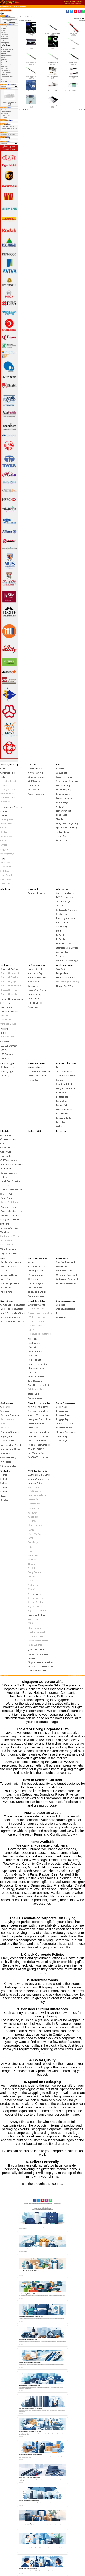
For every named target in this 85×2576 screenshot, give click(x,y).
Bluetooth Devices (9, 969)
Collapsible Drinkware (67, 909)
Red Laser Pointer (31, 90)
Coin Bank (5, 1147)
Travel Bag (61, 835)
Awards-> (3, 28)
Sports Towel (6, 879)
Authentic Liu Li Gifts (39, 1474)
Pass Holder (62, 1113)
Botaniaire (33, 1508)
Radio (3, 1032)
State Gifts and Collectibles (41, 1666)
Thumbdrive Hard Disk (39, 1402)
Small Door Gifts (36, 1300)
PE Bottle (60, 939)
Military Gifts (4, 59)
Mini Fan (32, 1355)
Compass (60, 1304)
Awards (32, 764)
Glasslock (33, 1516)
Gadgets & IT (7, 965)
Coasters (60, 905)
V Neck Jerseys (7, 853)
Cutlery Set (5, 1151)
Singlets (4, 849)
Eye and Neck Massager (11, 998)
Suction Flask (62, 951)
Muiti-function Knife (38, 1364)
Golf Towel (5, 871)
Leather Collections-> (6, 55)
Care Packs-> (4, 34)
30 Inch (3, 1491)
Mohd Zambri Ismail (38, 1640)
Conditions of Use (5, 115)
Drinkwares (62, 889)
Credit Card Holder (65, 1084)
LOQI (30, 1538)
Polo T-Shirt (6, 823)
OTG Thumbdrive (36, 1448)
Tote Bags (33, 1542)
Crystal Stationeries (38, 1610)
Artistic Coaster (36, 1308)
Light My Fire (34, 1534)
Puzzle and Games (9, 1215)
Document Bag (63, 785)
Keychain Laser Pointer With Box (52, 76)
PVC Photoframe (36, 1321)
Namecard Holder (64, 1109)
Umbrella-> (4, 79)
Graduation (34, 986)
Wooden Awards (36, 793)
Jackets (3, 777)
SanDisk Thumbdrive (38, 1457)
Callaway (32, 1512)
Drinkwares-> (4, 36)
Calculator (5, 1406)
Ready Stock (6, 1300)
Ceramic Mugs (63, 901)
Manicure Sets (35, 1351)
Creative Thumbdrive (38, 1410)
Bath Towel (5, 862)
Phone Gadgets (35, 1283)
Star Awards (34, 789)
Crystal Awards (35, 772)
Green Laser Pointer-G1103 (31, 62)
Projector (4, 1028)
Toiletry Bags (62, 831)
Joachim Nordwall (37, 1632)
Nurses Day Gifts (64, 986)
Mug (58, 930)
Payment (3, 109)
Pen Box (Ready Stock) (10, 1317)
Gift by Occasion (36, 965)
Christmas (33, 981)
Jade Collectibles (36, 1649)
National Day (34, 994)
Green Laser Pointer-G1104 (53, 62)
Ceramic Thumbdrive (38, 1406)
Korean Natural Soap (38, 1653)
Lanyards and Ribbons (11, 807)
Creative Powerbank (65, 1262)
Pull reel (32, 1372)
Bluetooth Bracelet (9, 973)
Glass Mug (61, 926)
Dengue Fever (62, 973)
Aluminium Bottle (65, 893)
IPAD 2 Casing (34, 1490)
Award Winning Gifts (38, 1479)
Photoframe (34, 1503)
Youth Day (33, 1006)
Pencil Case (61, 814)
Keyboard (4, 1015)
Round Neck (6, 836)
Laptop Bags (62, 802)
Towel (3, 858)
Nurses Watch (7, 1240)
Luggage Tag (62, 1096)
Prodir (31, 1551)
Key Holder (61, 1092)
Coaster (60, 1079)
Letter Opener (7, 1440)
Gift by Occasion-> (5, 40)
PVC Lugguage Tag (37, 1317)
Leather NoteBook (37, 1495)
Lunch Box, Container (10, 1181)
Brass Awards (35, 768)
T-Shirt (3, 815)
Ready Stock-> (4, 68)
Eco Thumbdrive (36, 1423)
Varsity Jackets (7, 789)
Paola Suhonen (35, 1644)
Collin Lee (33, 1619)
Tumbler (60, 956)
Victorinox (33, 1585)
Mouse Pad (5, 1019)
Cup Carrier (61, 913)
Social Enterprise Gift (38, 1384)
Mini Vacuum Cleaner (11, 1449)
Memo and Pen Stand (10, 1444)
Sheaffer (32, 1563)
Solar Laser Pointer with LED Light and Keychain (73, 90)
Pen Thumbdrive (36, 1453)
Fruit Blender (62, 922)
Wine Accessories (8, 1249)
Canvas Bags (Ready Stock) (12, 1304)
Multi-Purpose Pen (9, 1283)
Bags (58, 764)
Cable (31, 1262)
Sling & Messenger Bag (67, 823)
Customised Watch (9, 1236)
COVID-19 (60, 969)
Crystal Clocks (35, 1606)
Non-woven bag (63, 810)
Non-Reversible (7, 797)
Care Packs (33, 889)
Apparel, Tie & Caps (9, 764)
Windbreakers (7, 793)
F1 (57, 1313)
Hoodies (4, 785)
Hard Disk (33, 1427)
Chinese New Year (37, 977)
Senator (32, 1559)
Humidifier (5, 1168)
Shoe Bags (61, 819)
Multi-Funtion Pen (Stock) (12, 1313)
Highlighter (6, 1436)
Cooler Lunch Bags (65, 777)
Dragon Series (35, 1525)
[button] (66, 6)
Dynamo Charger (36, 1274)
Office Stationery (8, 1457)
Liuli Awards (34, 785)
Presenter (4, 53)
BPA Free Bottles (64, 897)
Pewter (31, 1658)
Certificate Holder (64, 1071)
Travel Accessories (65, 1402)
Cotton (3, 827)
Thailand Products (37, 1670)
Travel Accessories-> (6, 78)
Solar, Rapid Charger (37, 1291)
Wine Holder (62, 840)
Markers (4, 1270)
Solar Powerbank (64, 1270)
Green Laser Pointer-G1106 (73, 62)
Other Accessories (65, 1423)
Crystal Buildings (36, 1602)
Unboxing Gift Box (9, 1227)
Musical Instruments (11, 1189)
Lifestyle (4, 1131)
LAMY (31, 1529)
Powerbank (61, 1266)
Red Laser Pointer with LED (52, 90)
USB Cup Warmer (8, 1045)
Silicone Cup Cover (37, 1376)
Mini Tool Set (34, 1359)
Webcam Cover (35, 1397)
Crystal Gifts (34, 1593)
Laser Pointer (23, 6)
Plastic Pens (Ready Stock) (12, 1321)
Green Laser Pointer (73, 33)
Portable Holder (36, 1287)
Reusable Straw (63, 943)
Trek (30, 1580)
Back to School (35, 969)
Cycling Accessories (65, 1308)
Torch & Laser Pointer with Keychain (53, 105)
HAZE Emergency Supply (67, 981)
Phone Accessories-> (6, 64)
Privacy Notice (4, 113)
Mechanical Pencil (9, 1274)
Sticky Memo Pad (8, 1466)
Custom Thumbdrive (38, 1415)
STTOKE (31, 1567)
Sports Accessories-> (6, 72)
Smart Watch (6, 1244)
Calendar (4, 1410)
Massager (5, 1185)
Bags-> (3, 30)
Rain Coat (5, 1499)
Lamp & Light (7, 1063)
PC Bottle (60, 935)
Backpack (60, 768)
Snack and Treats (36, 893)
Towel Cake (5, 883)
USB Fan (4, 1050)
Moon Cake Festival (37, 990)
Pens (2, 1258)
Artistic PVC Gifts (36, 1304)
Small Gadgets (35, 1380)
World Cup (61, 1317)
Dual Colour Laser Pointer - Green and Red (52, 33)
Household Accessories (11, 1164)
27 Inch (3, 1487)
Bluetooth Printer (9, 989)
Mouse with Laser (5, 51)
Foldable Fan (6, 1156)
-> (6, 45)
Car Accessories (8, 1139)
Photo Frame (6, 1198)
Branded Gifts (35, 1483)
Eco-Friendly (34, 1342)
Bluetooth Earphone (10, 977)
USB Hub (4, 1058)
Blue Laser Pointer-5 (31, 33)
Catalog (5, 6)
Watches (4, 1232)
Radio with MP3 (7, 1036)
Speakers (4, 1041)
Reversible (5, 801)
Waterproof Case (36, 1295)
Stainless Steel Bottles (67, 947)
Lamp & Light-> (5, 44)
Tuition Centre (35, 1002)
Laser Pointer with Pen (7, 49)
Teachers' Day (34, 998)
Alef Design (33, 1487)
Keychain (32, 1347)
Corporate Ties (7, 772)
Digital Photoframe (9, 1201)
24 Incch (4, 1483)
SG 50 (31, 1623)
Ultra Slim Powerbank (66, 1274)
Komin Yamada (35, 1636)
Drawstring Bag (63, 789)
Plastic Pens (6, 1291)
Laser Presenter (13, 6)
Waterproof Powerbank (67, 1279)
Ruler (31, 1329)
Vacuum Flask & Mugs (67, 960)
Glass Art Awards (36, 777)
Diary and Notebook (65, 1088)
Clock (2, 1143)
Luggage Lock (62, 1410)
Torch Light (6, 1075)
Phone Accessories (37, 1258)
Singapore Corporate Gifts (40, 1662)
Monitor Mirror (8, 1007)
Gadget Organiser (64, 798)
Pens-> (3, 62)
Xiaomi (31, 1589)
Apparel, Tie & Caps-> (6, 27)
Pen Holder (5, 1461)
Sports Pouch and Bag (66, 827)
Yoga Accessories (8, 1253)
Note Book (5, 1423)
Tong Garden (34, 1572)
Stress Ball (33, 1393)
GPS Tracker (6, 1003)
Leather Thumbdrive (38, 1436)
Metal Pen (5, 1279)
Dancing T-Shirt (7, 819)
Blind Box (3, 32)
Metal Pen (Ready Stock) (11, 1308)
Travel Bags (61, 1440)
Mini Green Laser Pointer (73, 76)
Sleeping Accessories (66, 1432)
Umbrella (5, 1470)
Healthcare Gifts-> (5, 42)
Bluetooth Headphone (11, 985)
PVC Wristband (35, 1325)
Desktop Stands (35, 1270)
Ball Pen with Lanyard (11, 1262)
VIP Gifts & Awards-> (6, 82)
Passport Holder (64, 1117)
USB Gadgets (6, 1054)
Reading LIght (7, 1071)
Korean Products (8, 1172)
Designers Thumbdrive (39, 1419)
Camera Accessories (38, 1266)
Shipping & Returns (6, 111)
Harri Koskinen (35, 1627)
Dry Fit (3, 831)
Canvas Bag (61, 772)
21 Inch (3, 1479)
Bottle (3, 1495)
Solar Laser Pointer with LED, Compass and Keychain (31, 105)
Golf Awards (34, 781)
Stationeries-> (5, 74)
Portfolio (60, 1121)
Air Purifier (5, 1134)
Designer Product (36, 1615)
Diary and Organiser (10, 1415)
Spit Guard (5, 811)
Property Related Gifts (11, 1211)
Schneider (33, 1555)
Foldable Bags (63, 793)
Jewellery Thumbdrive (38, 1432)
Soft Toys (4, 1223)
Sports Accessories (65, 1300)
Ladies (3, 1176)
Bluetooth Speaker (9, 993)
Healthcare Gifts (64, 965)
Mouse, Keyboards (9, 1011)
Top (1, 6)
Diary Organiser (8, 1419)
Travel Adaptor (63, 1436)
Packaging (4, 61)
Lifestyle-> (3, 57)
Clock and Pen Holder (66, 1075)
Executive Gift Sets (9, 1432)
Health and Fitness (65, 977)
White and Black (36, 1389)
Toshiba (32, 1576)
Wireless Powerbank (66, 1283)
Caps (2, 768)
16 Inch (3, 1474)
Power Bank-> (4, 66)
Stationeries (6, 1402)
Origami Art (6, 1194)
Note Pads (5, 1453)
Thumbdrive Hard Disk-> (7, 76)
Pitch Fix (32, 1547)
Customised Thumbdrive (40, 1312)
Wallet (59, 1126)
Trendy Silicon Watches (39, 1333)
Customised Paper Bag (67, 781)
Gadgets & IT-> (5, 38)
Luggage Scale (63, 1415)
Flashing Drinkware (65, 918)
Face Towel (5, 866)
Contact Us (4, 117)
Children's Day (35, 973)
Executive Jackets (8, 780)
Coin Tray (32, 1338)
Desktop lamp (7, 1067)
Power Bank (62, 1258)
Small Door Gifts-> (5, 70)
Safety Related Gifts (9, 1219)
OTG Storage (34, 1279)
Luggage (60, 806)
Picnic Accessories (9, 1206)
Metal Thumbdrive (37, 1440)
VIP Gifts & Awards (37, 1470)
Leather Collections (66, 1063)
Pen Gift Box (6, 1287)
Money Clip (61, 1101)
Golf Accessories (8, 1160)
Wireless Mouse (8, 1023)
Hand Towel (6, 875)
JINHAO (32, 1521)
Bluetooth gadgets (9, 981)
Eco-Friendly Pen (8, 1266)
